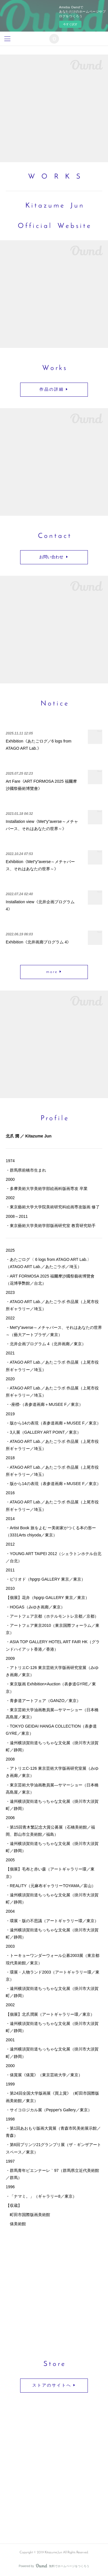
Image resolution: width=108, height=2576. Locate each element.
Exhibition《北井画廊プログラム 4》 (38, 942)
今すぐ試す (70, 24)
